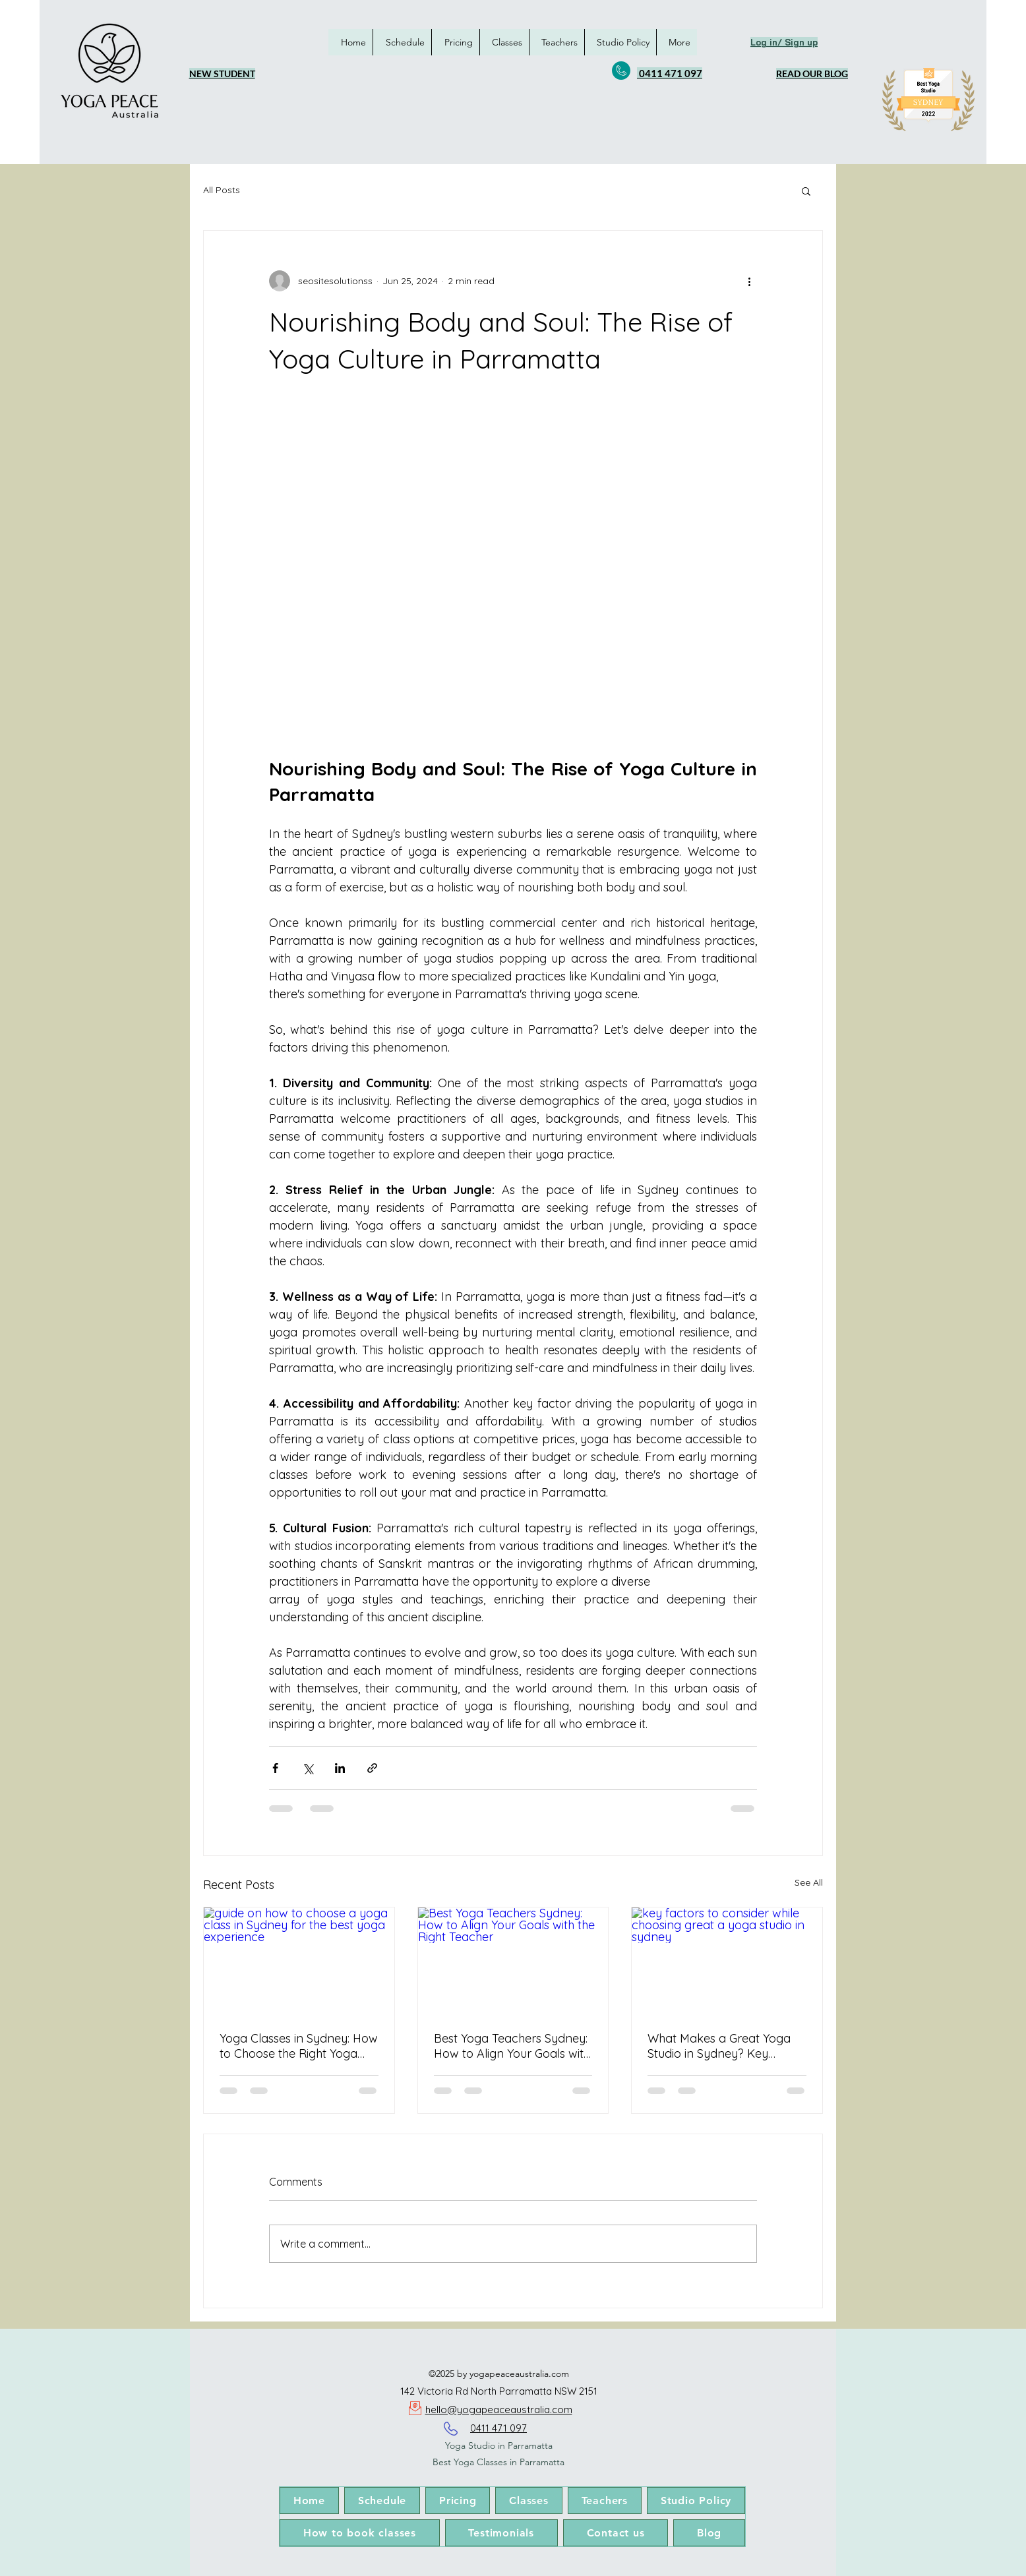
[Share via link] (372, 1768)
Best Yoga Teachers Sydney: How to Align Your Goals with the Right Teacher (512, 2046)
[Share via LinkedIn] (340, 1768)
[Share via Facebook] (275, 1768)
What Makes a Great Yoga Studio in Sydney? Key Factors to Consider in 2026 (723, 2046)
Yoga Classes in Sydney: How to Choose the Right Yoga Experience (299, 2046)
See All (809, 1882)
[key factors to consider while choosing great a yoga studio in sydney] (727, 1960)
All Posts (221, 190)
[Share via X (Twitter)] (307, 1768)
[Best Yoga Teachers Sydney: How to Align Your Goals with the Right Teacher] (513, 1960)
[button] (806, 190)
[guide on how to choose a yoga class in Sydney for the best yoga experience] (299, 1960)
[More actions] (749, 281)
